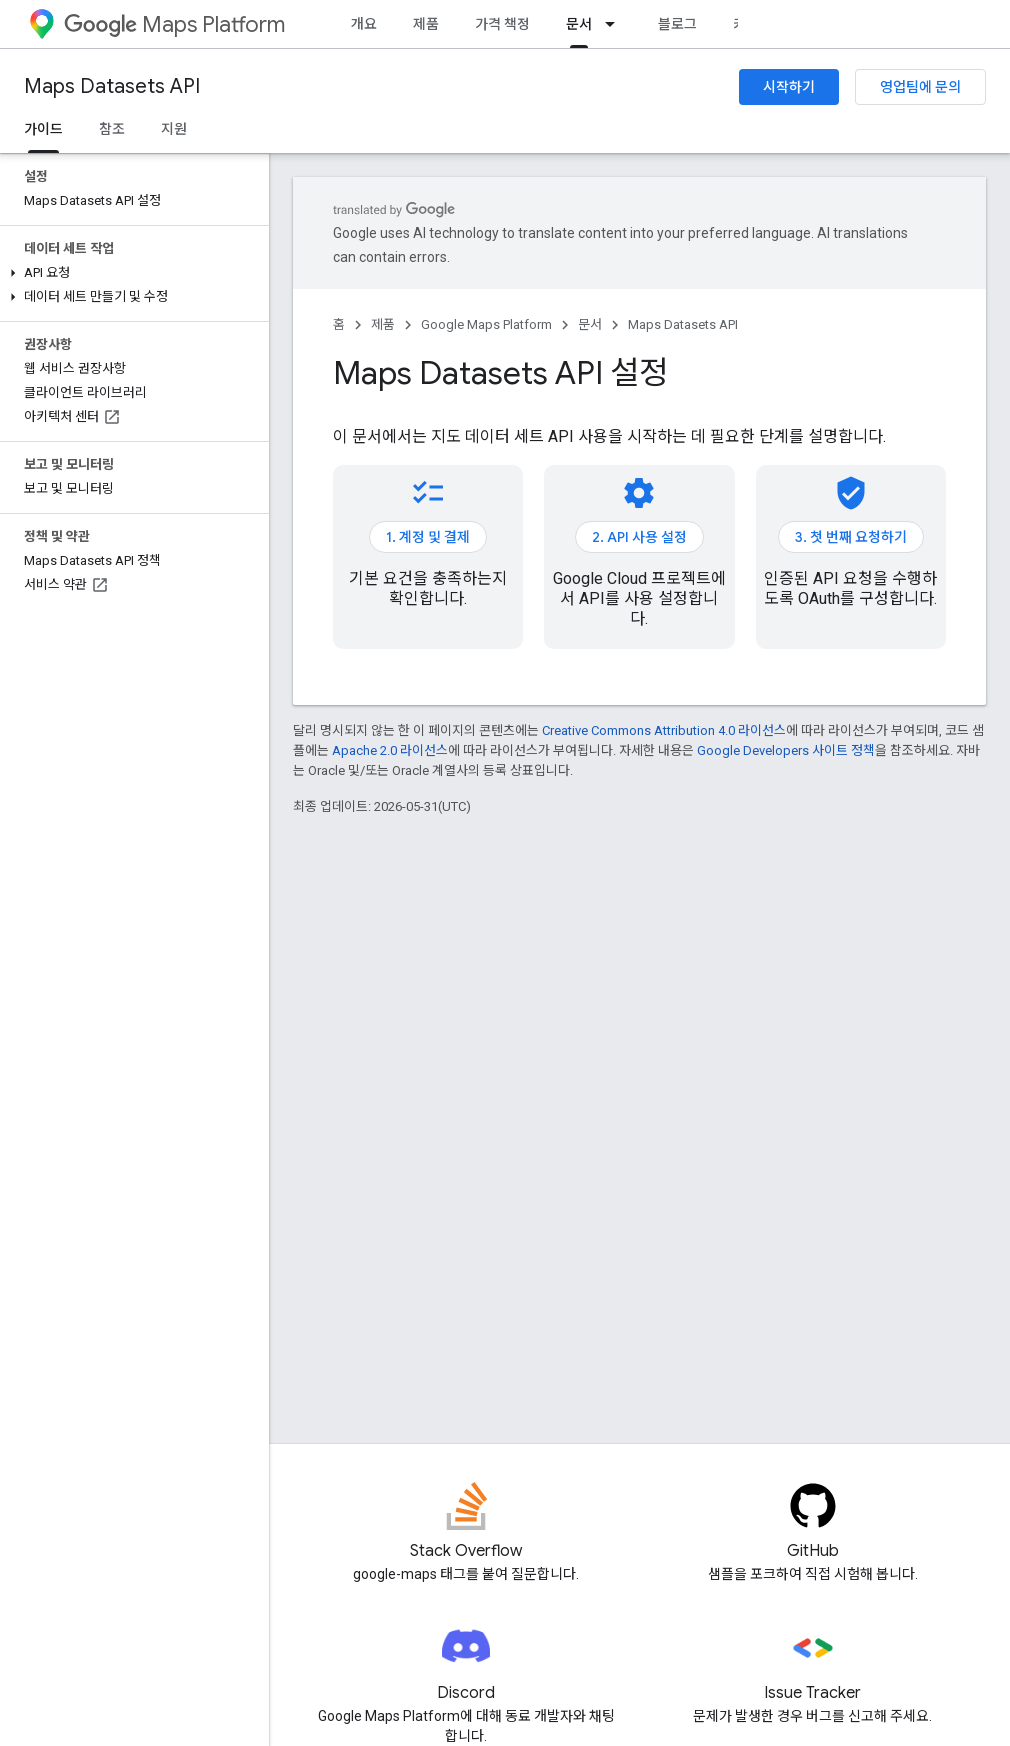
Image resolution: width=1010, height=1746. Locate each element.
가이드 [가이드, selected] (43, 129)
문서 (590, 324)
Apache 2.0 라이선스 (390, 750)
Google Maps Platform (486, 324)
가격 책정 (502, 24)
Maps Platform (174, 24)
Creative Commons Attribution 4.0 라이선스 (664, 730)
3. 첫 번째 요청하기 (851, 537)
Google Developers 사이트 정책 (786, 750)
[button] (130, 273)
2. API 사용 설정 (639, 537)
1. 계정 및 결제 (428, 537)
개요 (364, 24)
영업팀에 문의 (920, 87)
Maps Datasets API (112, 86)
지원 (174, 129)
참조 (112, 129)
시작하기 (789, 87)
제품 (426, 24)
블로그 (677, 24)
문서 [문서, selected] (579, 24)
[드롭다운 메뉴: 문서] (616, 24)
